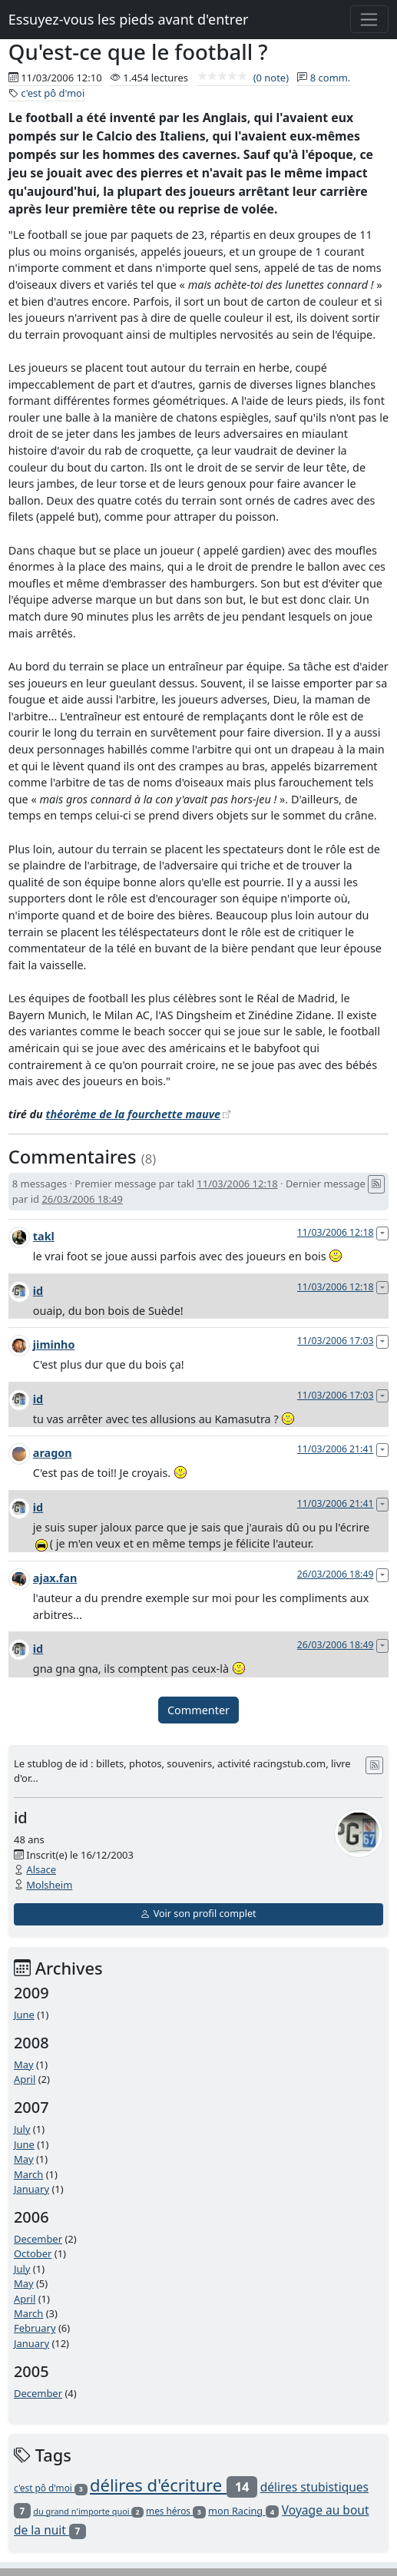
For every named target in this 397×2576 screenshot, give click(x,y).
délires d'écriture (173, 2484)
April (24, 2079)
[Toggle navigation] (369, 19)
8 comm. (330, 77)
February (35, 2328)
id (38, 1290)
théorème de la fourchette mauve (133, 1114)
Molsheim (49, 1885)
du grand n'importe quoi (88, 2511)
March (28, 2174)
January (31, 2189)
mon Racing (243, 2511)
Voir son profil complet (198, 1913)
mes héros (176, 2511)
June (24, 2014)
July (22, 2129)
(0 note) (243, 77)
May (24, 2064)
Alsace (41, 1869)
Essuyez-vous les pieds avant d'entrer (128, 19)
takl (44, 1236)
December (38, 2239)
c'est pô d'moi (52, 93)
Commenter (198, 1710)
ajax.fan (55, 1578)
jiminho (54, 1344)
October (32, 2253)
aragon (52, 1452)
